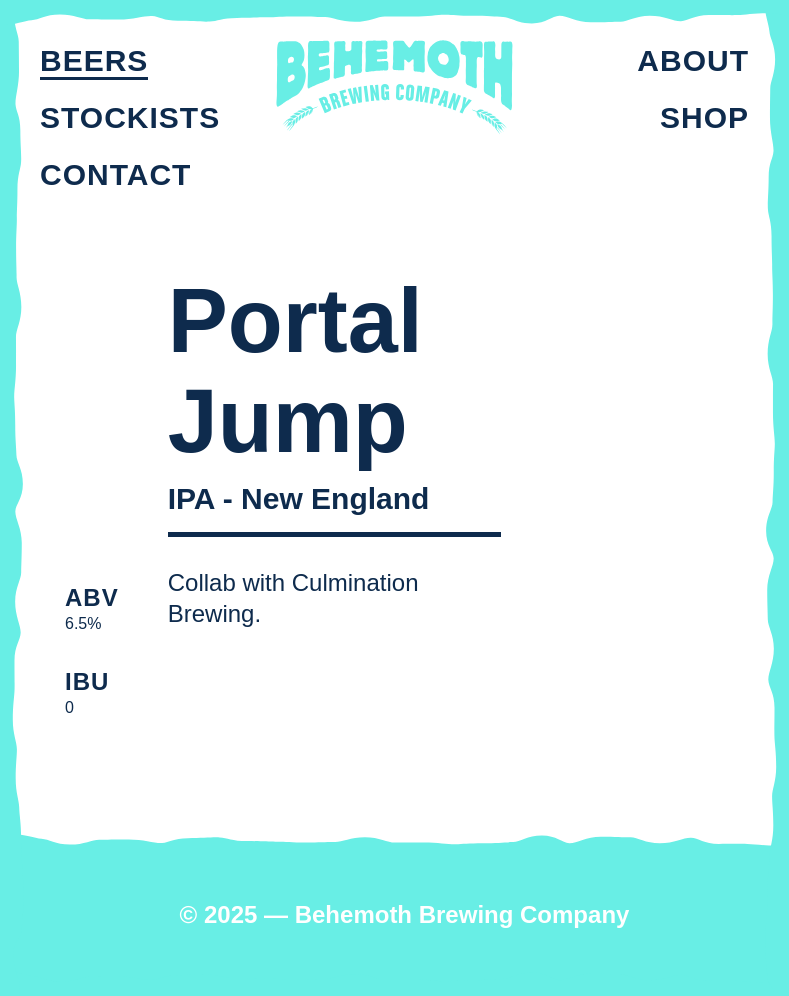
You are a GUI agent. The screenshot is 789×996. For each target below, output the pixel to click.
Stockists (130, 117)
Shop (704, 117)
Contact (115, 174)
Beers (94, 60)
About (693, 60)
